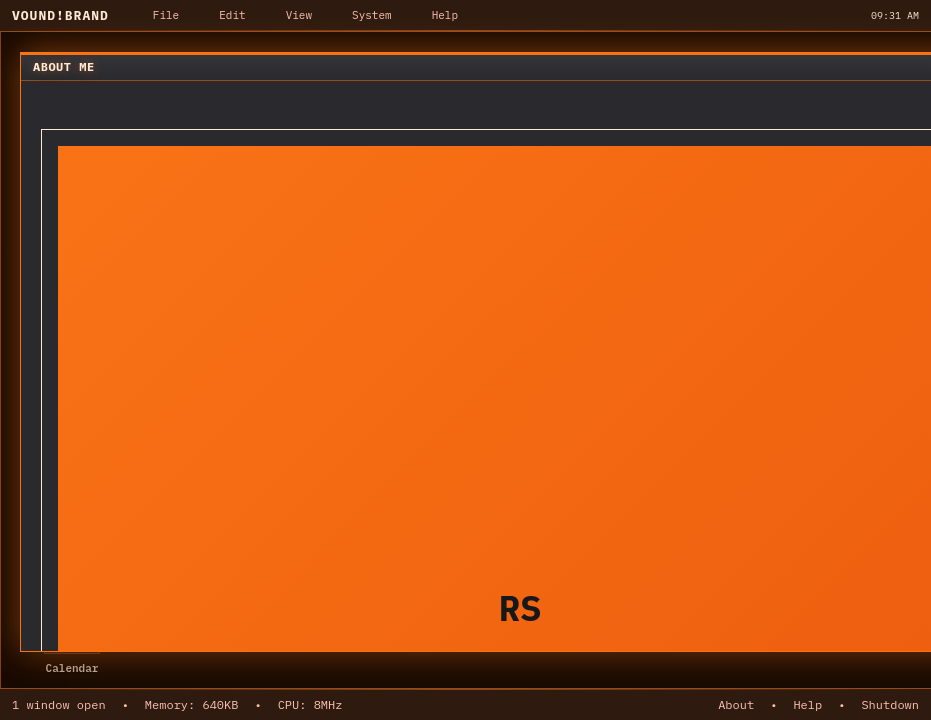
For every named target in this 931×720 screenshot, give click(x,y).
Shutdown (890, 704)
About (736, 704)
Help (807, 704)
